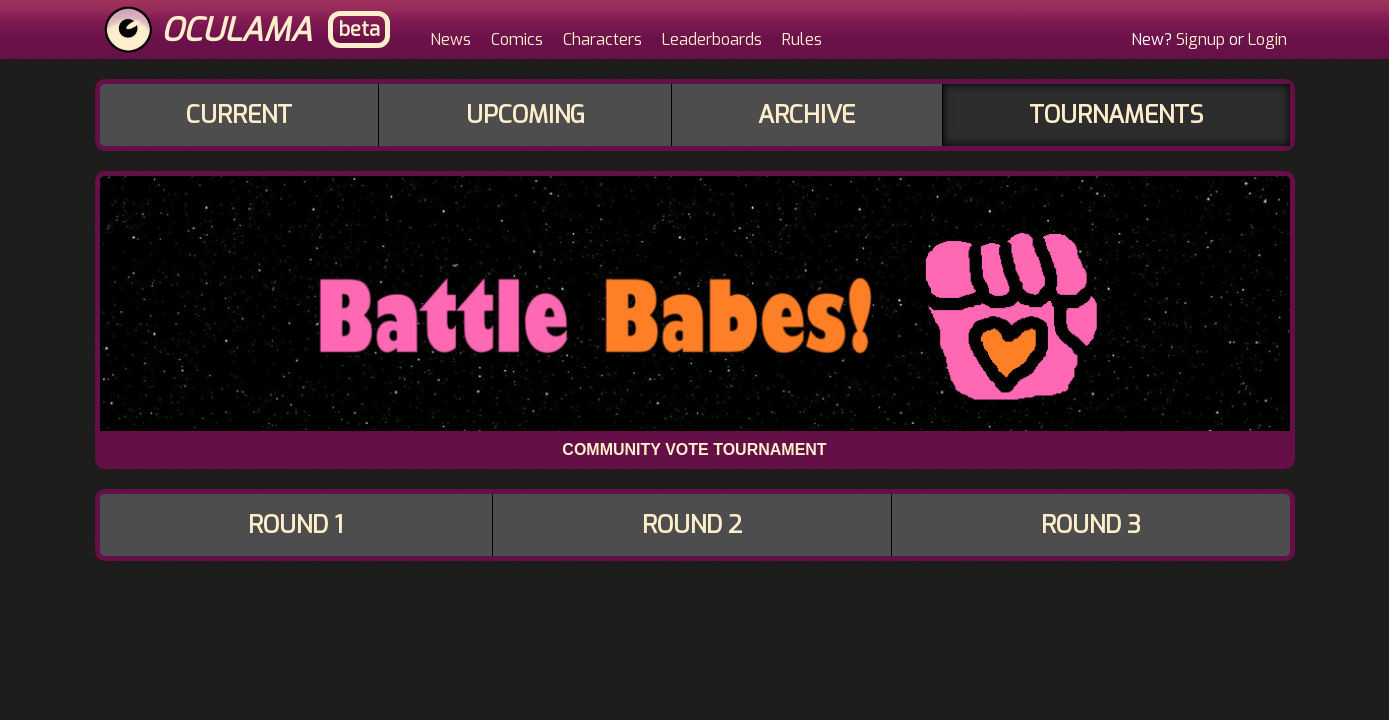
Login (1267, 39)
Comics (517, 39)
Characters (602, 39)
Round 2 (692, 525)
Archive (806, 115)
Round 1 (295, 525)
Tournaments (1116, 115)
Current (239, 115)
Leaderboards (712, 39)
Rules (802, 39)
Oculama (236, 30)
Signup (1200, 39)
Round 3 (1091, 525)
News (450, 39)
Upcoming (525, 115)
